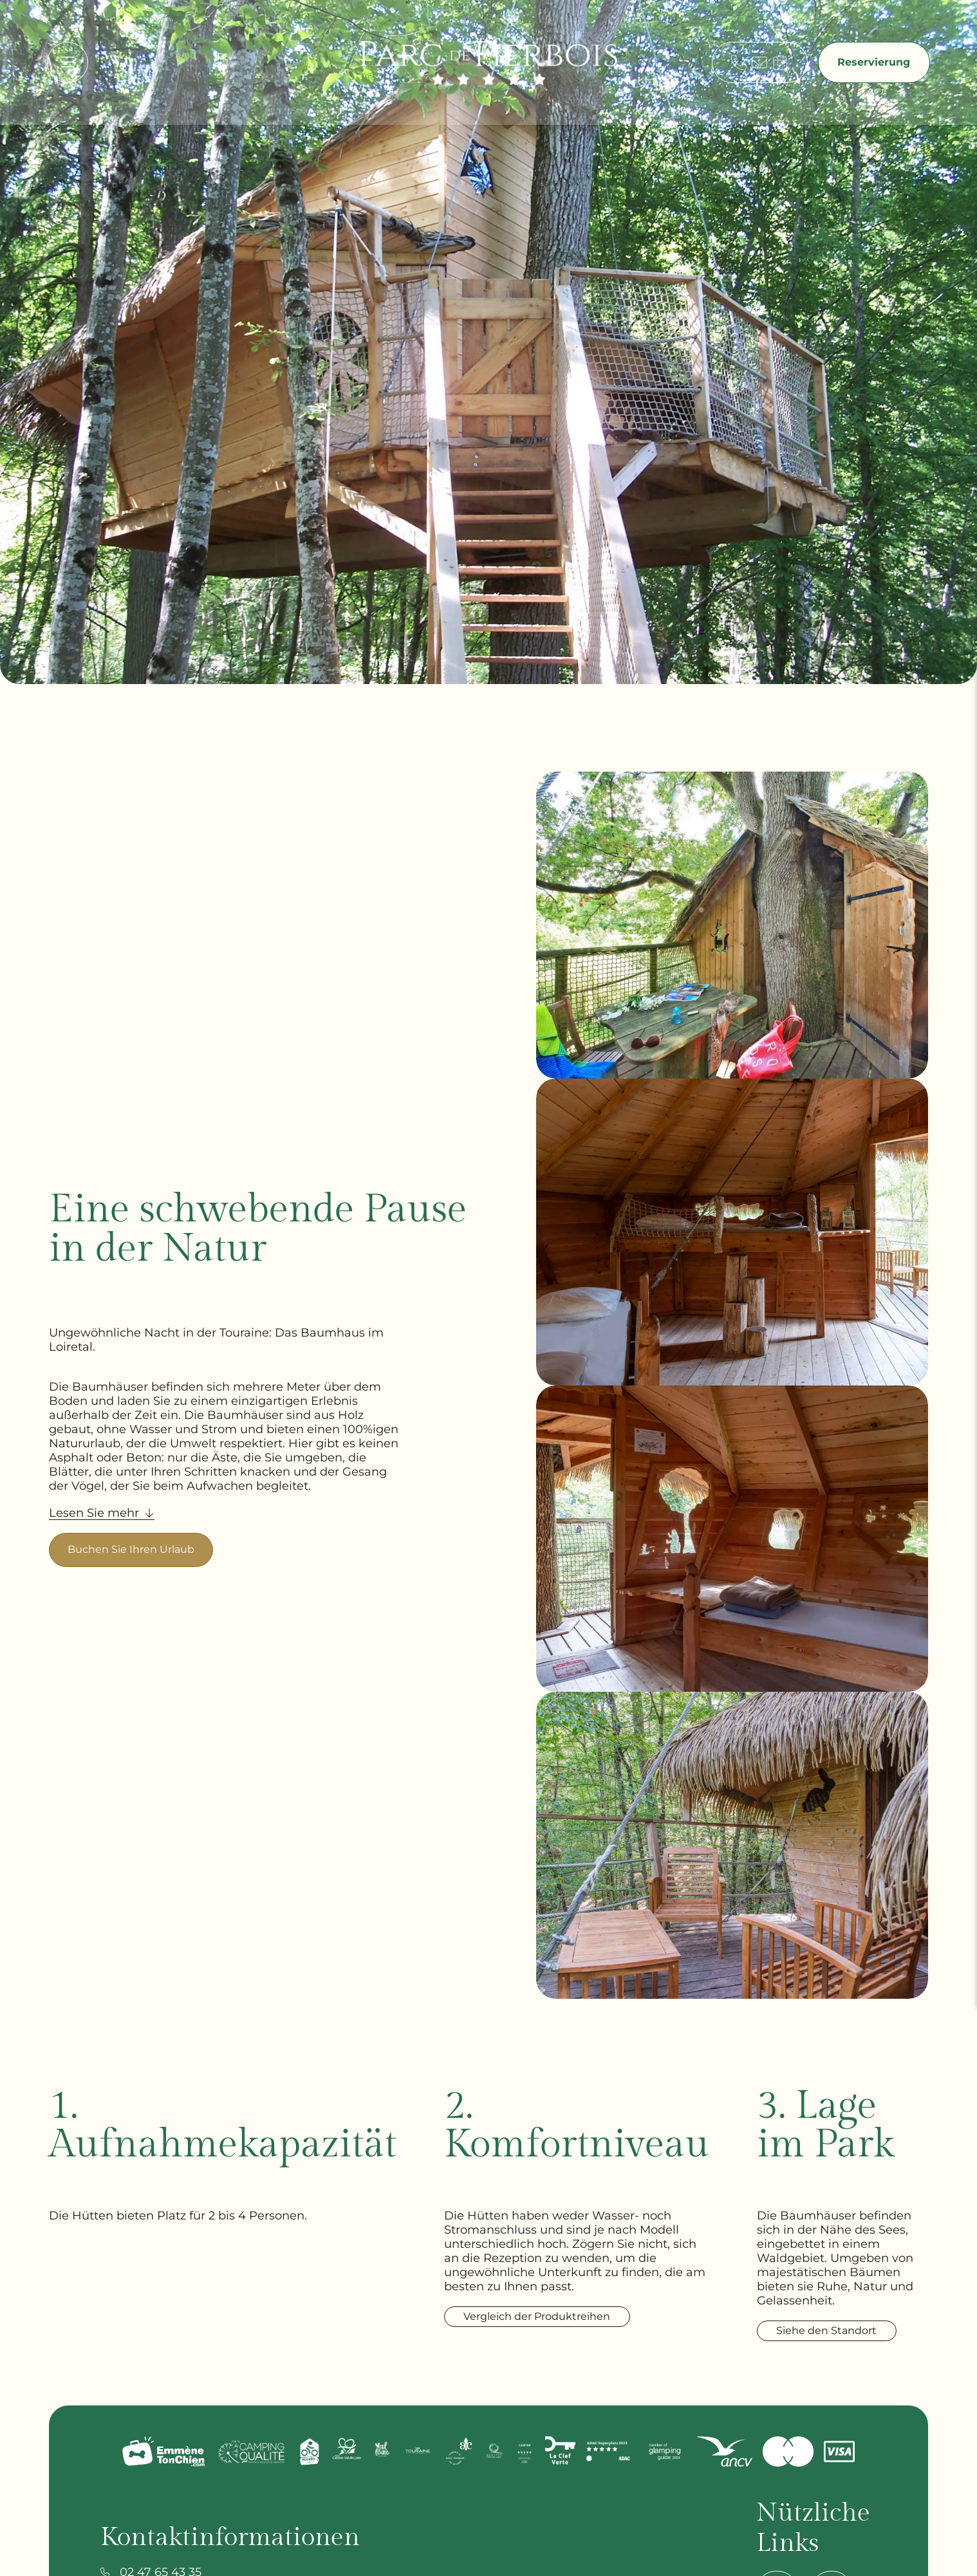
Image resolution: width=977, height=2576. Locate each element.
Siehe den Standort (844, 2345)
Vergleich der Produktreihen (545, 2316)
